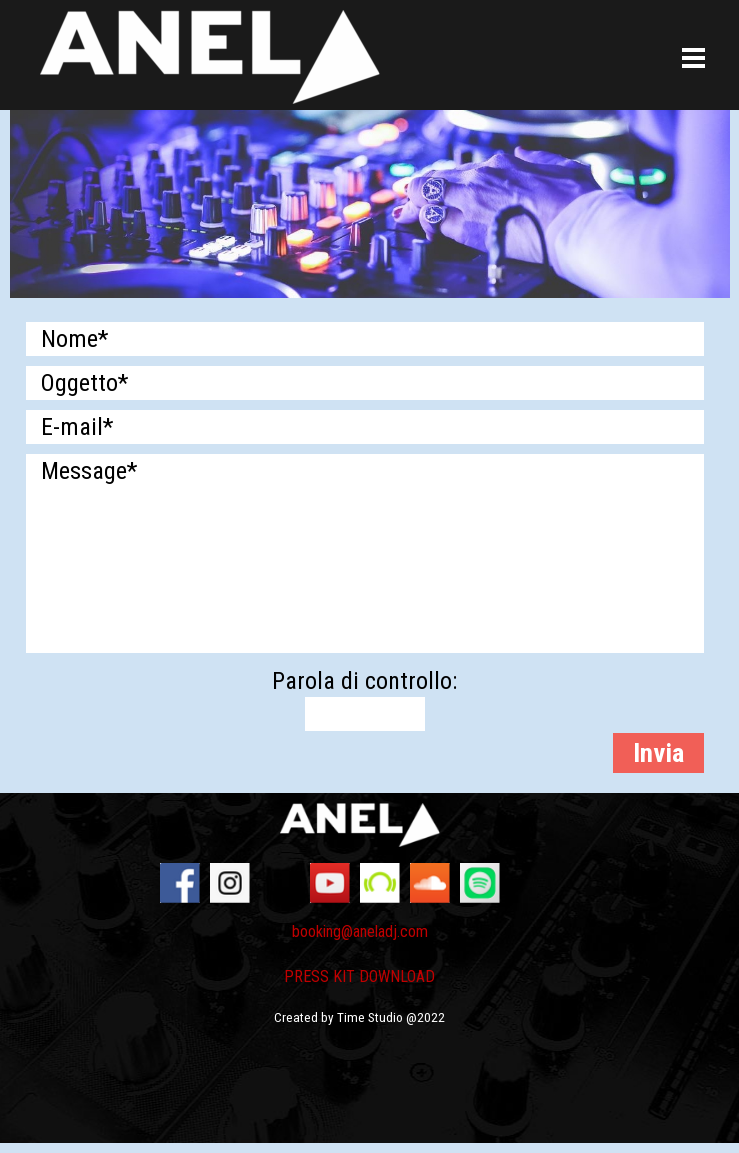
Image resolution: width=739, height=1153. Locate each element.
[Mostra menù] (694, 59)
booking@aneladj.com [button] (360, 931)
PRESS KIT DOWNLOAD (359, 976)
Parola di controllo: (364, 681)
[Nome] (365, 339)
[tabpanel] (360, 984)
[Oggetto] (365, 383)
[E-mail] (365, 427)
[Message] (365, 553)
